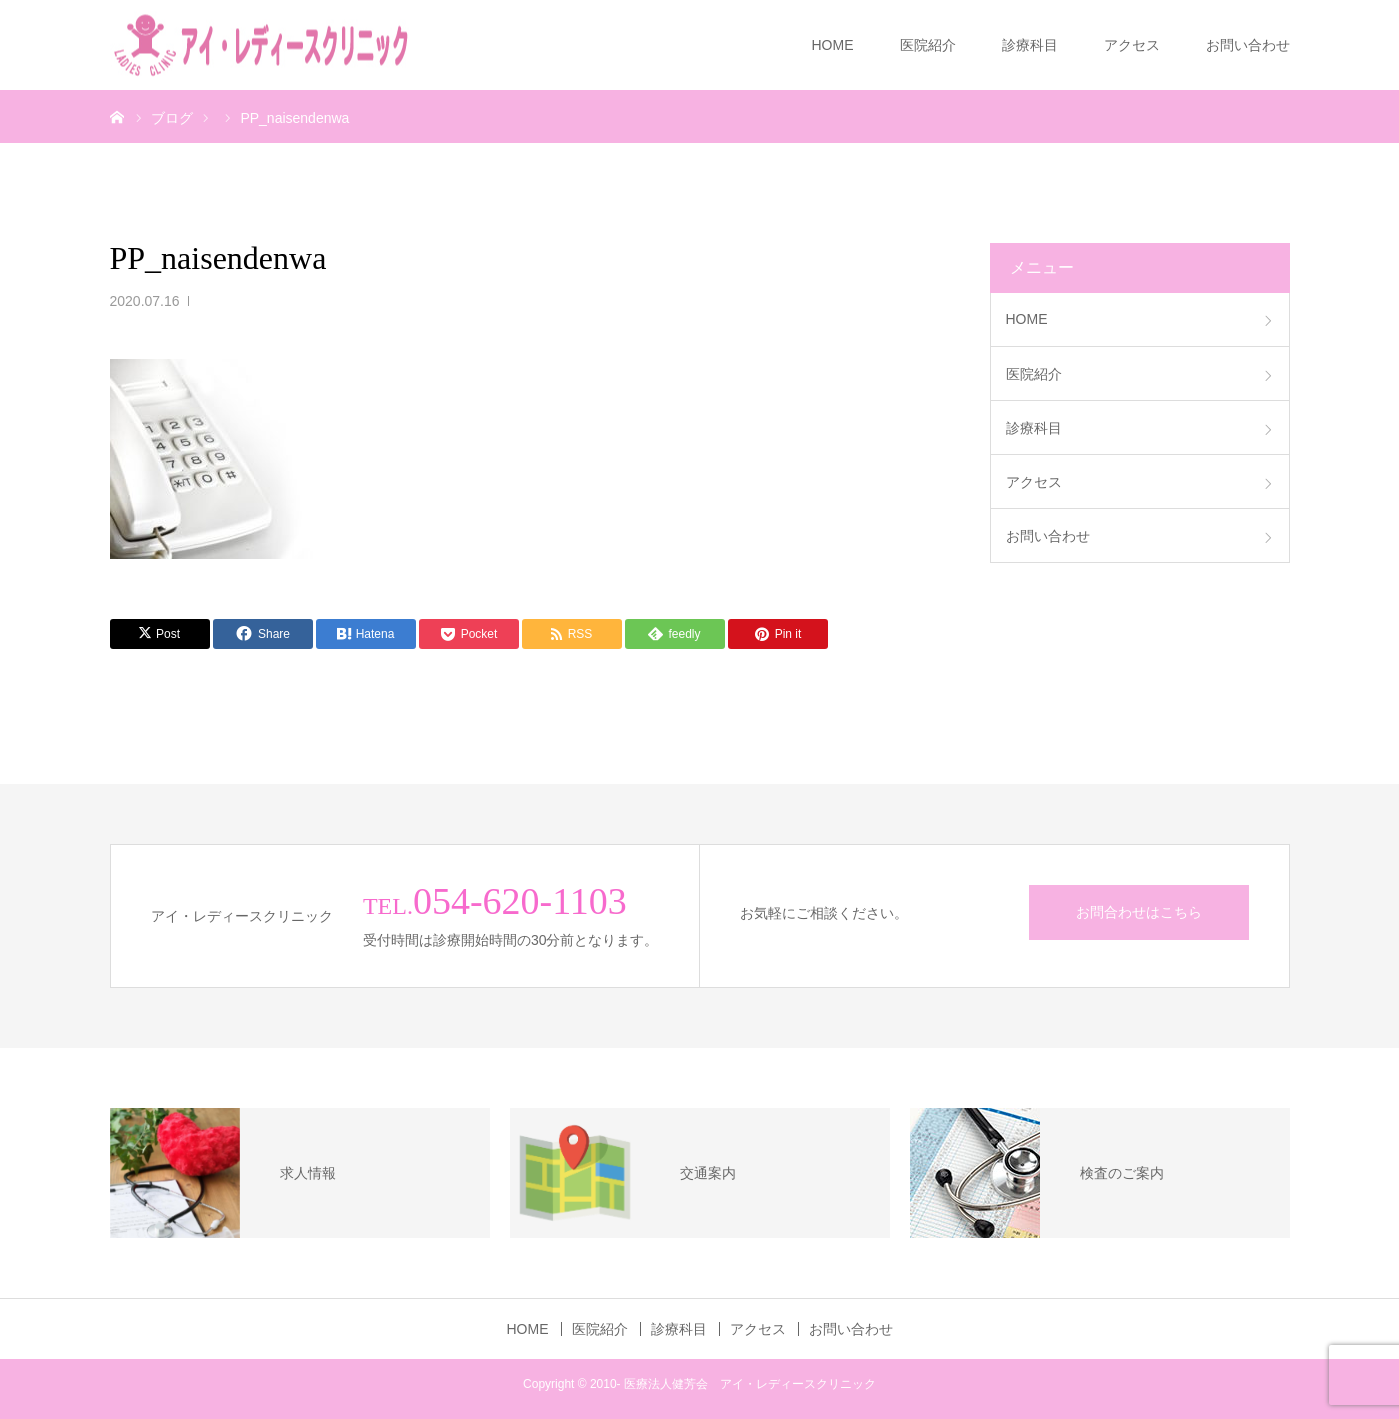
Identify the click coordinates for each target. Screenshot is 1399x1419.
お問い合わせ (1248, 45)
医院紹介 (928, 45)
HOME (833, 45)
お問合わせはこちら (1139, 912)
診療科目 (1030, 45)
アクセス (1132, 45)
